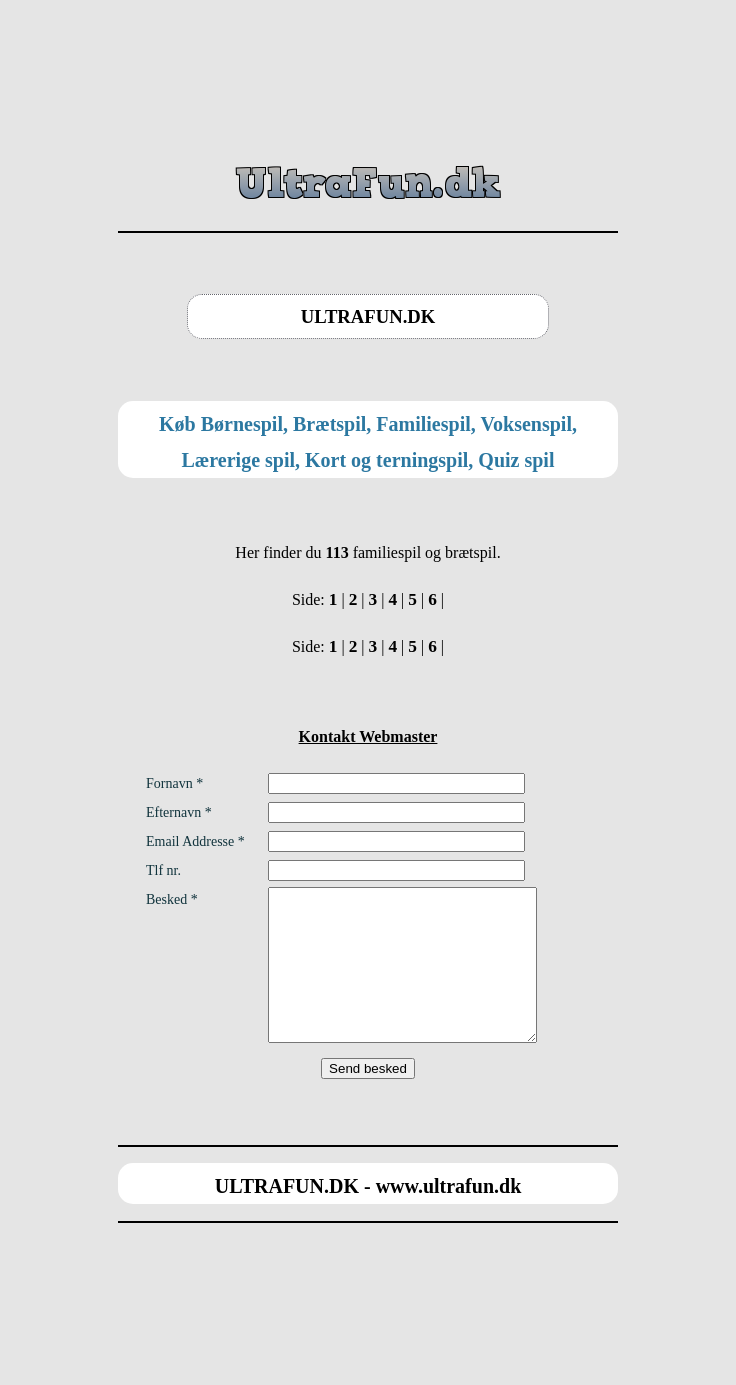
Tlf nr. (163, 870)
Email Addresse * (195, 841)
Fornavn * (174, 783)
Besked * (172, 899)
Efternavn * (179, 812)
